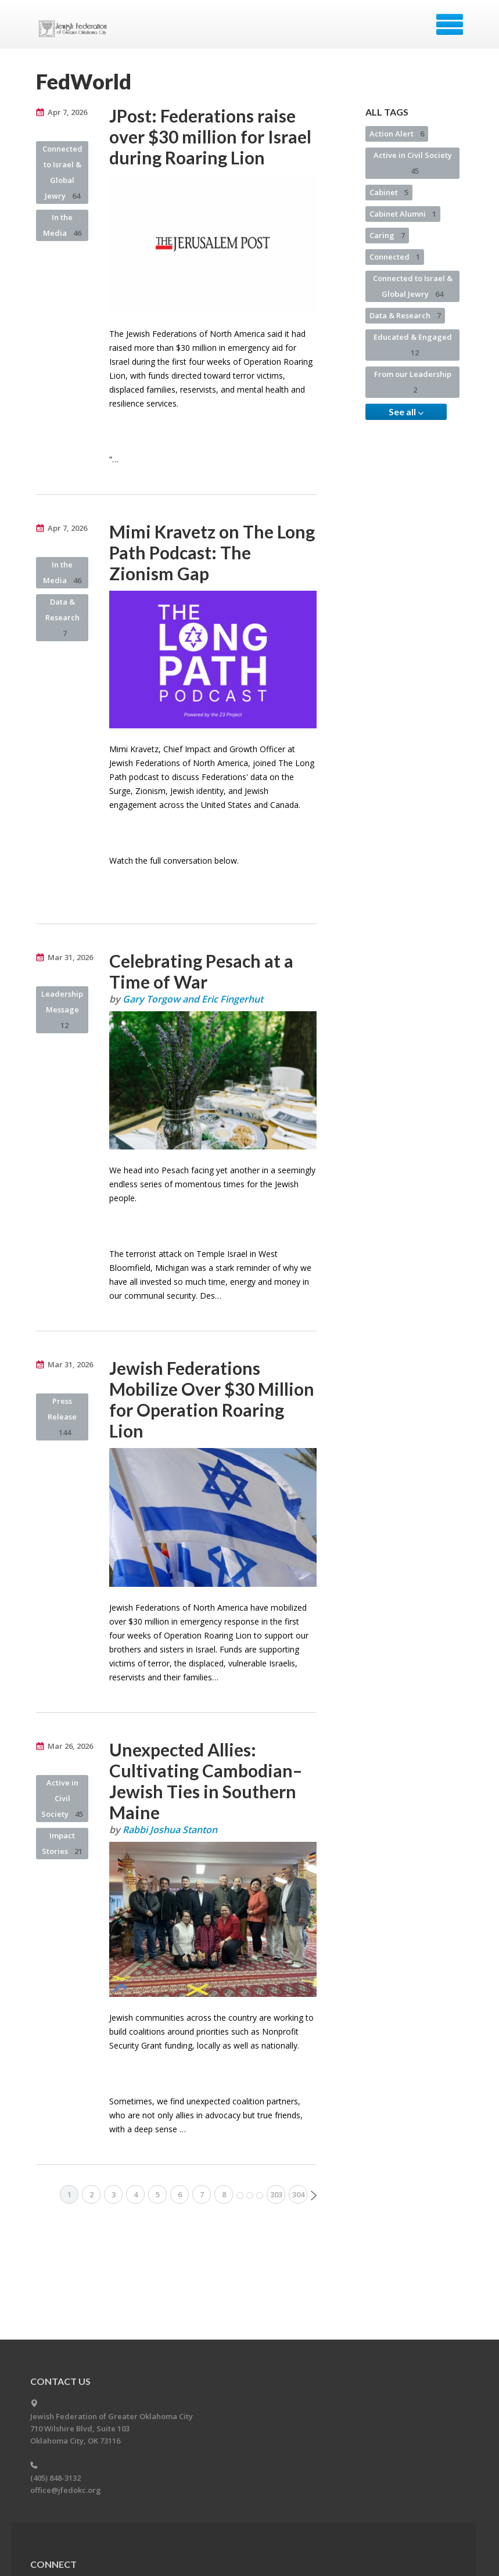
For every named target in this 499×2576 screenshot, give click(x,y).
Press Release (62, 1417)
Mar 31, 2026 (70, 957)
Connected (394, 257)
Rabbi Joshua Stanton (170, 1829)
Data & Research (62, 617)
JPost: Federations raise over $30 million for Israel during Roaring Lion (210, 136)
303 (276, 2194)
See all (406, 412)
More (249, 2195)
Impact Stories (62, 1843)
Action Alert (396, 133)
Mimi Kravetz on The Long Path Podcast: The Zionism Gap (212, 552)
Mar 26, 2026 (70, 1746)
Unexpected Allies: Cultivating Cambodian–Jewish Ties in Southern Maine (205, 1781)
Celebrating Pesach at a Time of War (201, 971)
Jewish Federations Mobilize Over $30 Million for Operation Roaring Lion (211, 1399)
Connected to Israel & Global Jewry (62, 172)
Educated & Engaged (413, 345)
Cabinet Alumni (402, 214)
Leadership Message (62, 1009)
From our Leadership (412, 382)
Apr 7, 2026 (67, 112)
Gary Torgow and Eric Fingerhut (193, 999)
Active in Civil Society (62, 1798)
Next (314, 2195)
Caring (387, 235)
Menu (449, 24)
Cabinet (388, 192)
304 (298, 2194)
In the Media (62, 225)
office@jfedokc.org (65, 2490)
